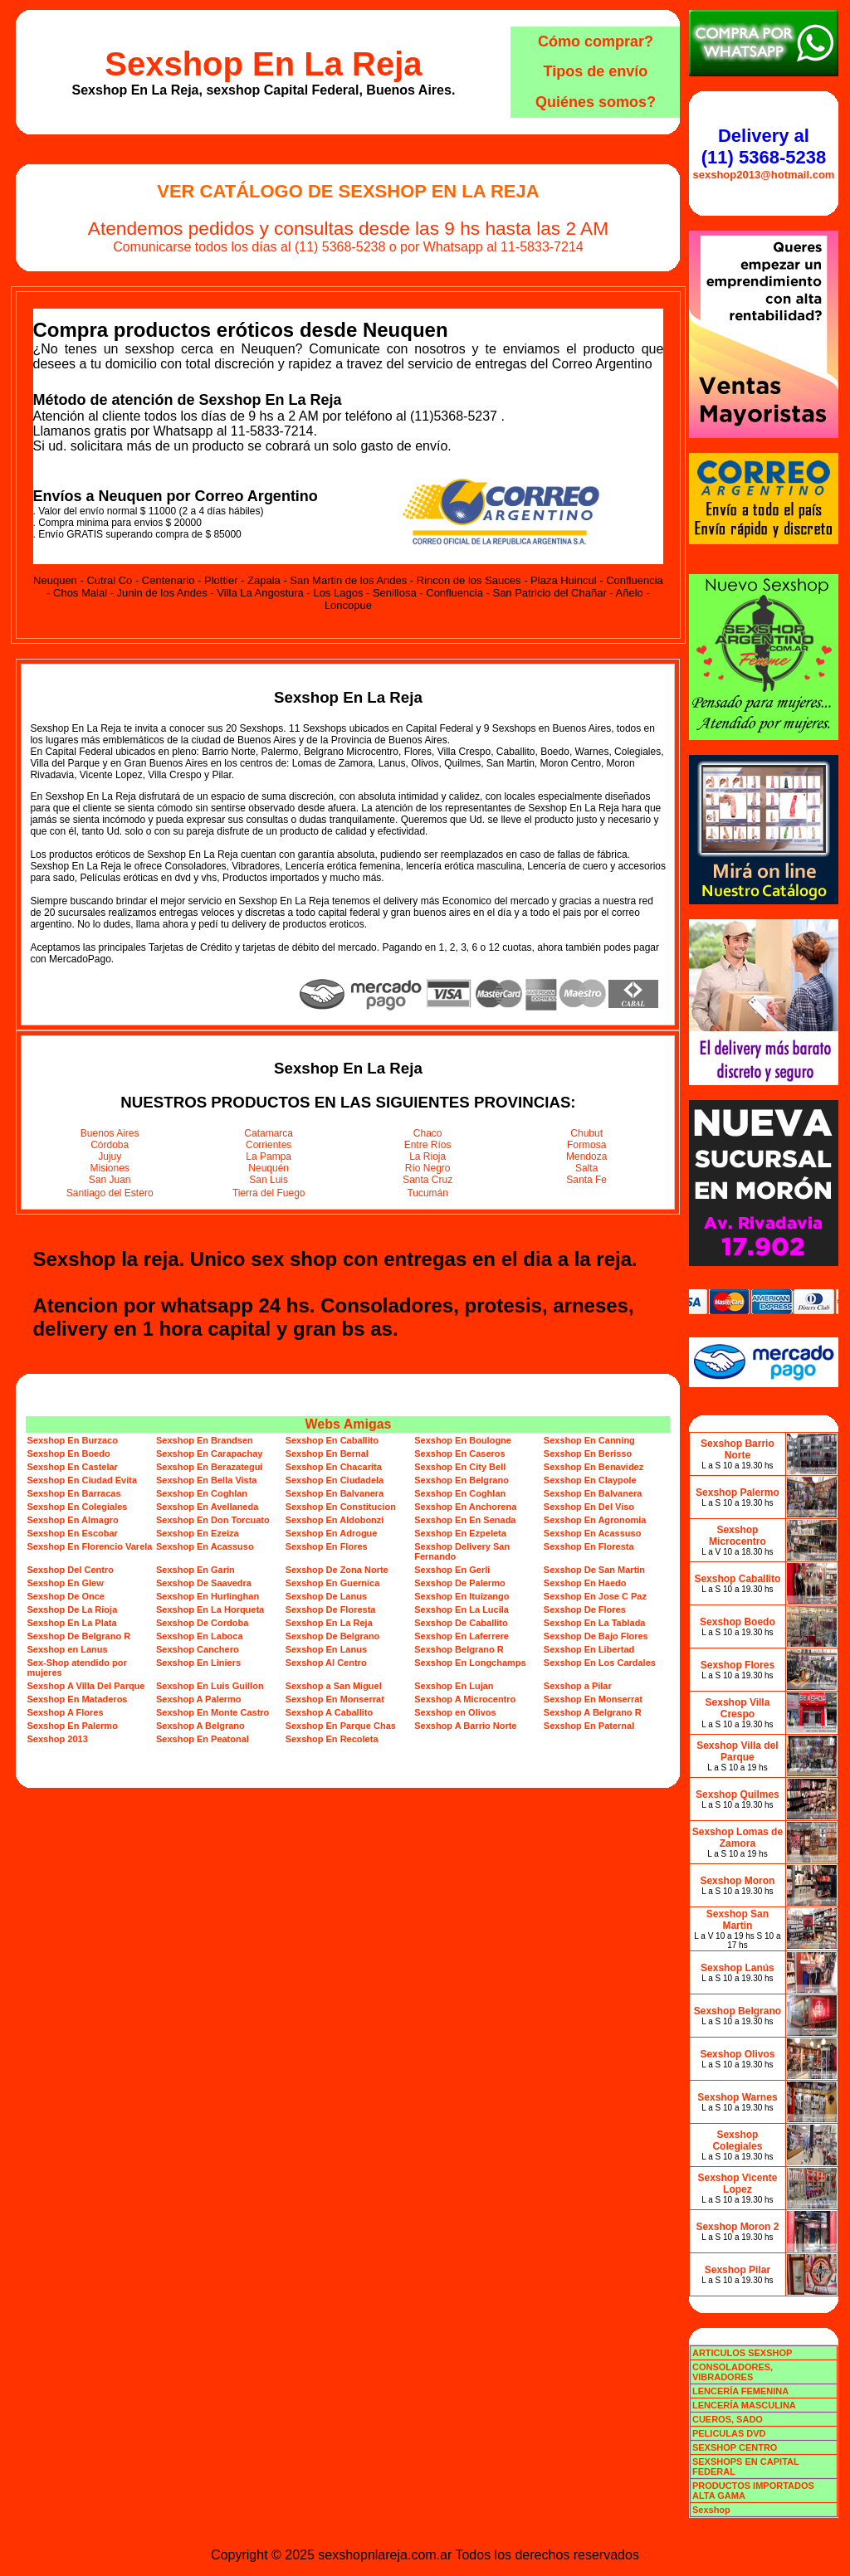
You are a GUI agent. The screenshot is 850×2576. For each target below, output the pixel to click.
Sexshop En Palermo (72, 1726)
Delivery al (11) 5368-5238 (763, 146)
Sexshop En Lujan (453, 1686)
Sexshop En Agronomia (595, 1520)
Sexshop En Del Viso (589, 1507)
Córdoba (109, 1145)
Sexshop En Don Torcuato (213, 1520)
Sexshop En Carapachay (209, 1453)
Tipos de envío (596, 71)
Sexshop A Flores (65, 1712)
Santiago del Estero (110, 1193)
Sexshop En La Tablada (595, 1623)
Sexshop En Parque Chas (341, 1726)
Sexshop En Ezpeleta (460, 1533)
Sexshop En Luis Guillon (210, 1686)
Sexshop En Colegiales (77, 1507)
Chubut (586, 1133)
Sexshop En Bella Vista (206, 1480)
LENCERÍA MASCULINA (744, 2405)
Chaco (427, 1133)
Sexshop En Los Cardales (600, 1663)
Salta (586, 1168)
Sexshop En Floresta (589, 1546)
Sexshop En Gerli (452, 1570)
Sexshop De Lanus (326, 1596)
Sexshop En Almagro (72, 1520)
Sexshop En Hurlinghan (207, 1596)
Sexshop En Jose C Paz (595, 1596)
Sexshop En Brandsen (204, 1440)
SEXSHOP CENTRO (735, 2447)
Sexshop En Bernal (327, 1453)
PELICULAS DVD (729, 2433)
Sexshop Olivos (737, 2054)
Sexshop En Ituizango (461, 1596)
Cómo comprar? (595, 41)
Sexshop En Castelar (72, 1467)
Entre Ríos (428, 1145)
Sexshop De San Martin (594, 1570)
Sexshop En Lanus (326, 1649)
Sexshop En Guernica (333, 1583)
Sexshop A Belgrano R (593, 1712)
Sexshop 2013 (57, 1739)
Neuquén (268, 1168)
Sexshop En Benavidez (593, 1467)
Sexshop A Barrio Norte (465, 1726)
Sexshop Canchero (197, 1649)
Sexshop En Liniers (198, 1663)
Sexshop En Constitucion (341, 1507)
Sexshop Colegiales (737, 2140)
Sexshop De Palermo (459, 1583)
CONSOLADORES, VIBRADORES (732, 2372)
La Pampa (268, 1156)
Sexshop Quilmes (737, 1794)
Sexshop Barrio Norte (737, 1449)
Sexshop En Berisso (588, 1453)
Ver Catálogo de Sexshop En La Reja (348, 191)
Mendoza (586, 1156)
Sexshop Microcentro (737, 1535)
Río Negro (428, 1168)
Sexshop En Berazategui (209, 1467)
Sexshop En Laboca (199, 1636)
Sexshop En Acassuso (593, 1533)
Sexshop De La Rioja (72, 1609)
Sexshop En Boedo (68, 1453)
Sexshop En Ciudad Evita (82, 1480)
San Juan (110, 1180)
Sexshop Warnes (737, 2097)
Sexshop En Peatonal (202, 1739)
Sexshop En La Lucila (461, 1609)
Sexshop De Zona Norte (337, 1570)
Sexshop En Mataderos (77, 1699)
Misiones (109, 1168)
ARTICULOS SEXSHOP (742, 2353)
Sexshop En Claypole (590, 1480)
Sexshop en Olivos (455, 1712)
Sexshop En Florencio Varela (89, 1546)
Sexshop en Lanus (67, 1649)
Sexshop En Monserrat (335, 1699)
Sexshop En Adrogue (332, 1533)
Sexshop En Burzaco (72, 1440)
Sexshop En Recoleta (332, 1739)
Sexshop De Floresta (331, 1609)
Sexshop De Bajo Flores (596, 1636)
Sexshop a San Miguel (334, 1686)
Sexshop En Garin (195, 1570)
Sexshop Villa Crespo (738, 1708)
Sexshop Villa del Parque (737, 1751)
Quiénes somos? (595, 102)
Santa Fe (586, 1180)
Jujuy (109, 1156)
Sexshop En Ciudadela (335, 1480)
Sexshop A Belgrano (200, 1726)
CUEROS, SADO (727, 2419)
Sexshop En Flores (327, 1546)
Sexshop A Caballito (330, 1712)
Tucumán (427, 1193)
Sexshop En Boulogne (462, 1440)
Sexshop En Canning (589, 1440)
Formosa (586, 1145)
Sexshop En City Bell (460, 1467)
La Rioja (427, 1156)
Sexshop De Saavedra (204, 1583)
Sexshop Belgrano (737, 2011)
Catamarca (268, 1133)
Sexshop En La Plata (71, 1623)
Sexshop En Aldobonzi (335, 1520)
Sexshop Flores (737, 1665)
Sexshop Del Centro (70, 1570)
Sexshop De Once (66, 1596)
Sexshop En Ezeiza (197, 1533)
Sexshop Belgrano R (459, 1649)
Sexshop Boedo (737, 1622)
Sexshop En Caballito (332, 1440)
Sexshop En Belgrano (461, 1480)
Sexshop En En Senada (464, 1520)
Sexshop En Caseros (459, 1453)
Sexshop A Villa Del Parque (85, 1686)
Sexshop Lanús (737, 1968)
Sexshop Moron (737, 1881)
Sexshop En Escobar (72, 1533)
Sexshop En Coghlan (201, 1493)
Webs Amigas (348, 1424)
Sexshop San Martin (737, 1919)
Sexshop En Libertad (589, 1649)
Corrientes (268, 1145)
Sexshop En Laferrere (461, 1636)
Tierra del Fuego (268, 1193)
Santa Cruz (427, 1180)
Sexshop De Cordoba (202, 1623)
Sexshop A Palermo (199, 1699)
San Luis (268, 1180)
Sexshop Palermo (737, 1492)
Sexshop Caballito (737, 1579)
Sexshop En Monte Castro (212, 1712)
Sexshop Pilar (737, 2270)
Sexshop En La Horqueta (210, 1609)
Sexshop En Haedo (585, 1583)
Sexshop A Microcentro (464, 1699)
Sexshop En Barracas (73, 1493)
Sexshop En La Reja (263, 64)
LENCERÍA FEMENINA (740, 2391)
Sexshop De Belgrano (333, 1636)
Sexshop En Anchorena (465, 1507)
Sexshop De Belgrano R (78, 1636)
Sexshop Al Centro (326, 1663)
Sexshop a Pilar (578, 1686)
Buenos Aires (110, 1133)
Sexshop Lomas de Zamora (737, 1837)
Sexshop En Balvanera (335, 1493)
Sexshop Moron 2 (737, 2227)
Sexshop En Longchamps (469, 1663)
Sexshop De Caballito (460, 1623)
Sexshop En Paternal (589, 1726)
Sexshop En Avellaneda (207, 1507)
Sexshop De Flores (585, 1609)
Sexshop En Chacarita (334, 1467)
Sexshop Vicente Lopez (738, 2183)
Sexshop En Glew (65, 1583)
